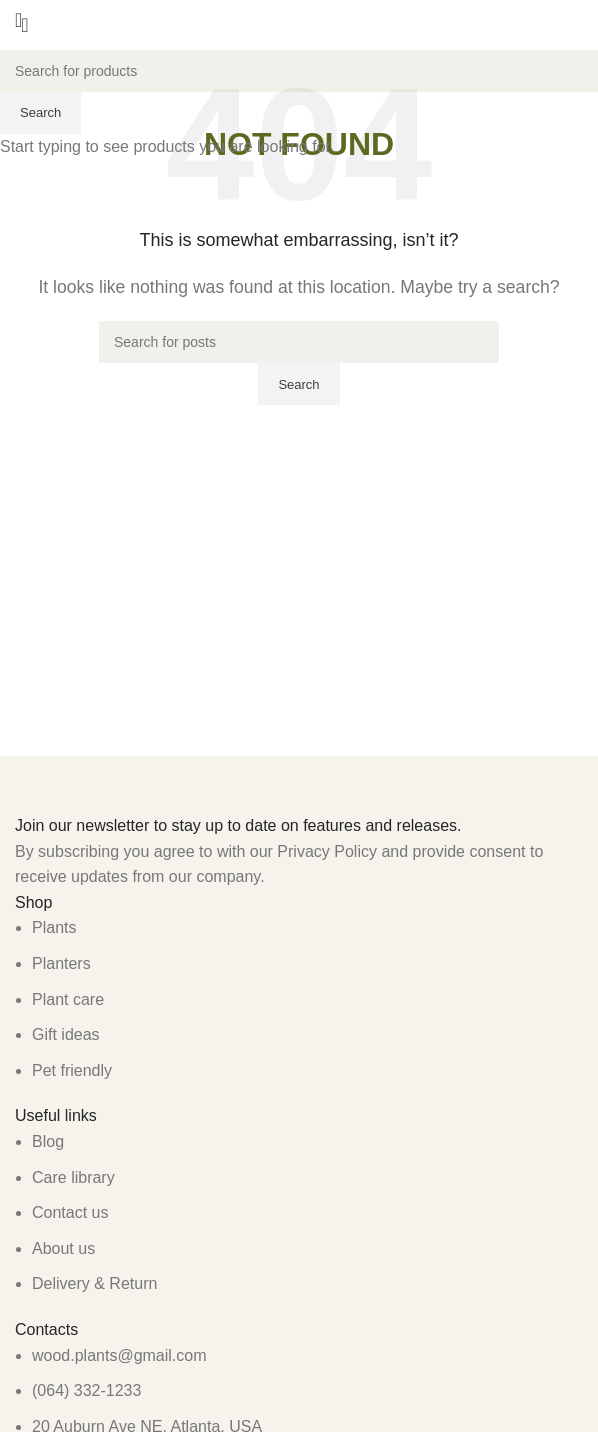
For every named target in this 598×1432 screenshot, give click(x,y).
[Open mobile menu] (18, 20)
